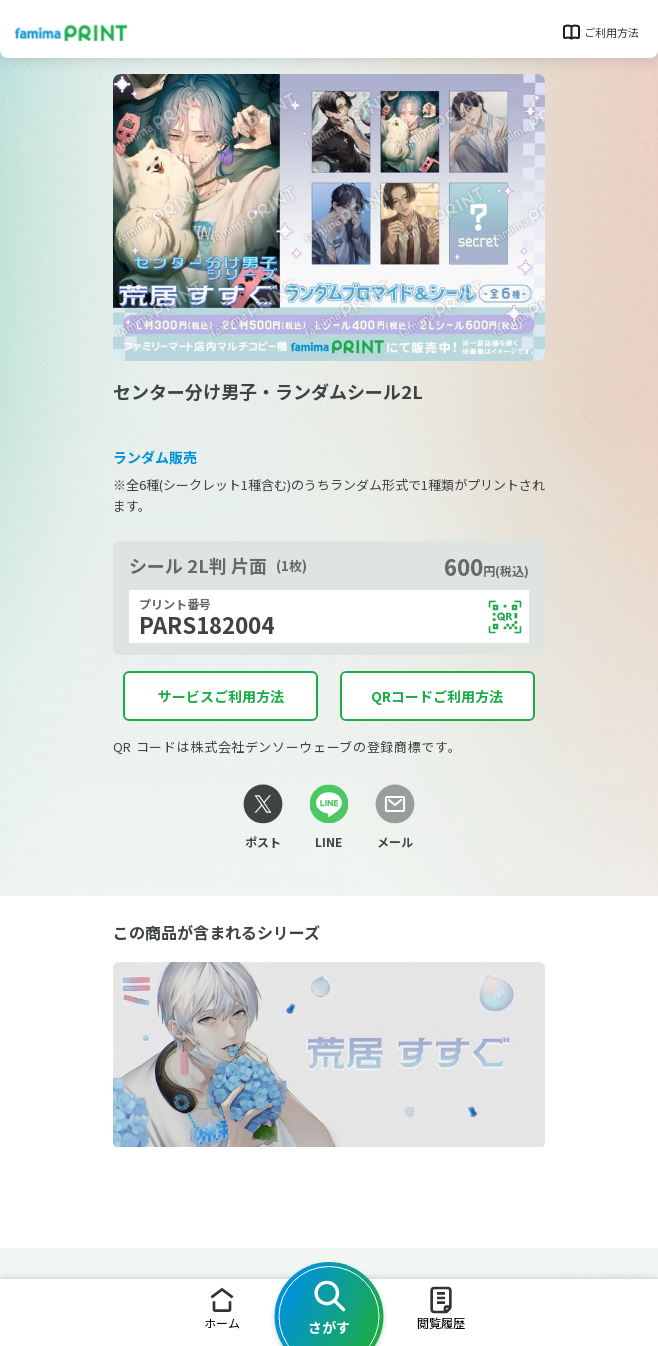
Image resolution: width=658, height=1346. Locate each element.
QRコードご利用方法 (437, 696)
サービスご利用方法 (221, 696)
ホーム (222, 1307)
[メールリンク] (394, 817)
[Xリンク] (263, 817)
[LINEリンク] (329, 817)
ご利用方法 (599, 32)
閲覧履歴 (441, 1307)
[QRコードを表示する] (505, 617)
